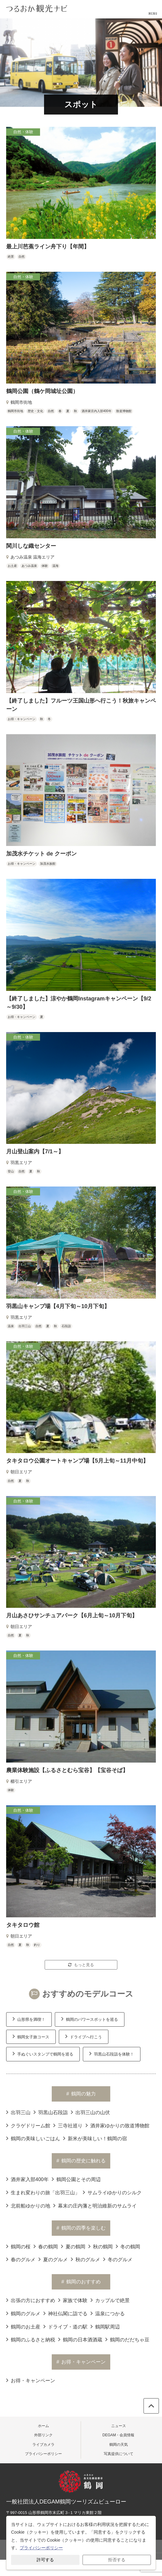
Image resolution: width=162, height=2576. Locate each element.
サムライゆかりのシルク (112, 2192)
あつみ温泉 (29, 565)
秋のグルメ (85, 2259)
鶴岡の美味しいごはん (33, 2138)
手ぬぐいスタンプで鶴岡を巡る (43, 2053)
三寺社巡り (68, 2125)
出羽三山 (24, 1326)
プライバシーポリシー (43, 2454)
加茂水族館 (47, 863)
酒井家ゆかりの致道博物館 (117, 2125)
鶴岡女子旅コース (31, 2036)
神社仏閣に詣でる (65, 2313)
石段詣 (66, 1326)
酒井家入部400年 (27, 2179)
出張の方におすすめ (30, 2300)
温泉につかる (108, 2313)
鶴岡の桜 (18, 2246)
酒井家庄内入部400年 (96, 411)
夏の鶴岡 (73, 2246)
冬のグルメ (117, 2259)
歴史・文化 (35, 411)
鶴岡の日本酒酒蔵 (80, 2339)
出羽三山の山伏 (90, 2112)
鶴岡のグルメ (23, 2313)
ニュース (118, 2426)
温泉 (11, 1326)
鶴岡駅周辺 (105, 2326)
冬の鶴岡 (128, 2246)
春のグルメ (20, 2259)
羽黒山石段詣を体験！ (111, 2053)
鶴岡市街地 (15, 411)
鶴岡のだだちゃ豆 (127, 2339)
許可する (45, 2559)
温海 (55, 565)
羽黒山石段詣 (51, 2112)
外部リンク (43, 2435)
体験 (45, 565)
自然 (21, 256)
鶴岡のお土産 (23, 2326)
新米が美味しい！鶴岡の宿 (95, 2138)
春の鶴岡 (46, 2246)
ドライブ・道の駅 (65, 2326)
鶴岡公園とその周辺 (76, 2179)
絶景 (11, 256)
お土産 (12, 565)
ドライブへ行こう (83, 2036)
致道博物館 (124, 411)
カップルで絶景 (110, 2300)
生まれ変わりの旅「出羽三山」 (43, 2192)
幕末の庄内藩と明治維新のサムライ (95, 2205)
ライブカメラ (43, 2444)
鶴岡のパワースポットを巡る (89, 2019)
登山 (11, 1171)
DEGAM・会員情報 (118, 2435)
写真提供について (118, 2454)
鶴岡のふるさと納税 (30, 2339)
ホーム (43, 2426)
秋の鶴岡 (100, 2246)
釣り (37, 1945)
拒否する (116, 2559)
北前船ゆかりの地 (28, 2205)
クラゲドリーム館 (28, 2125)
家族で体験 (72, 2300)
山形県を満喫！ (29, 2019)
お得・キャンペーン (21, 719)
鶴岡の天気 (118, 2444)
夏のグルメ (53, 2259)
